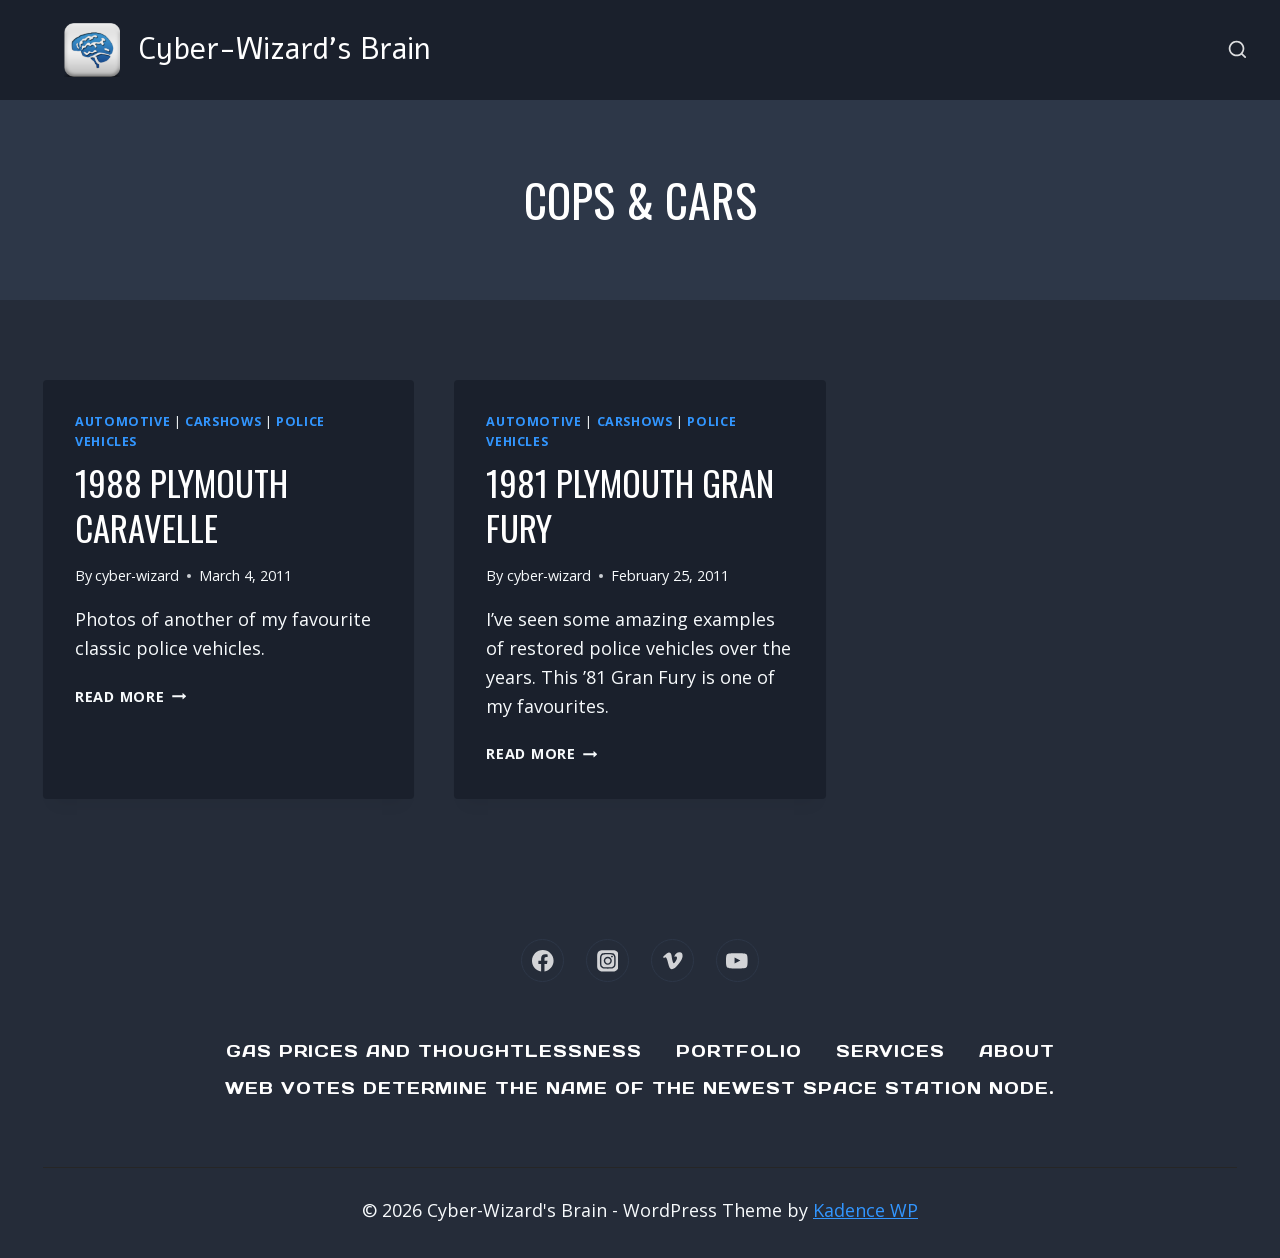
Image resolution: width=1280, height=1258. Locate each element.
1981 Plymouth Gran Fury (600, 504)
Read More (130, 696)
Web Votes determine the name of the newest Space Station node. (640, 1088)
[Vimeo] (672, 960)
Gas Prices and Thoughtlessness (434, 1051)
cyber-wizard (137, 575)
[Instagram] (607, 960)
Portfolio (739, 1051)
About (1017, 1051)
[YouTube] (737, 960)
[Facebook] (542, 960)
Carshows (223, 421)
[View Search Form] (1237, 50)
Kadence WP (865, 1210)
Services (890, 1051)
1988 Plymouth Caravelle (191, 504)
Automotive (122, 421)
